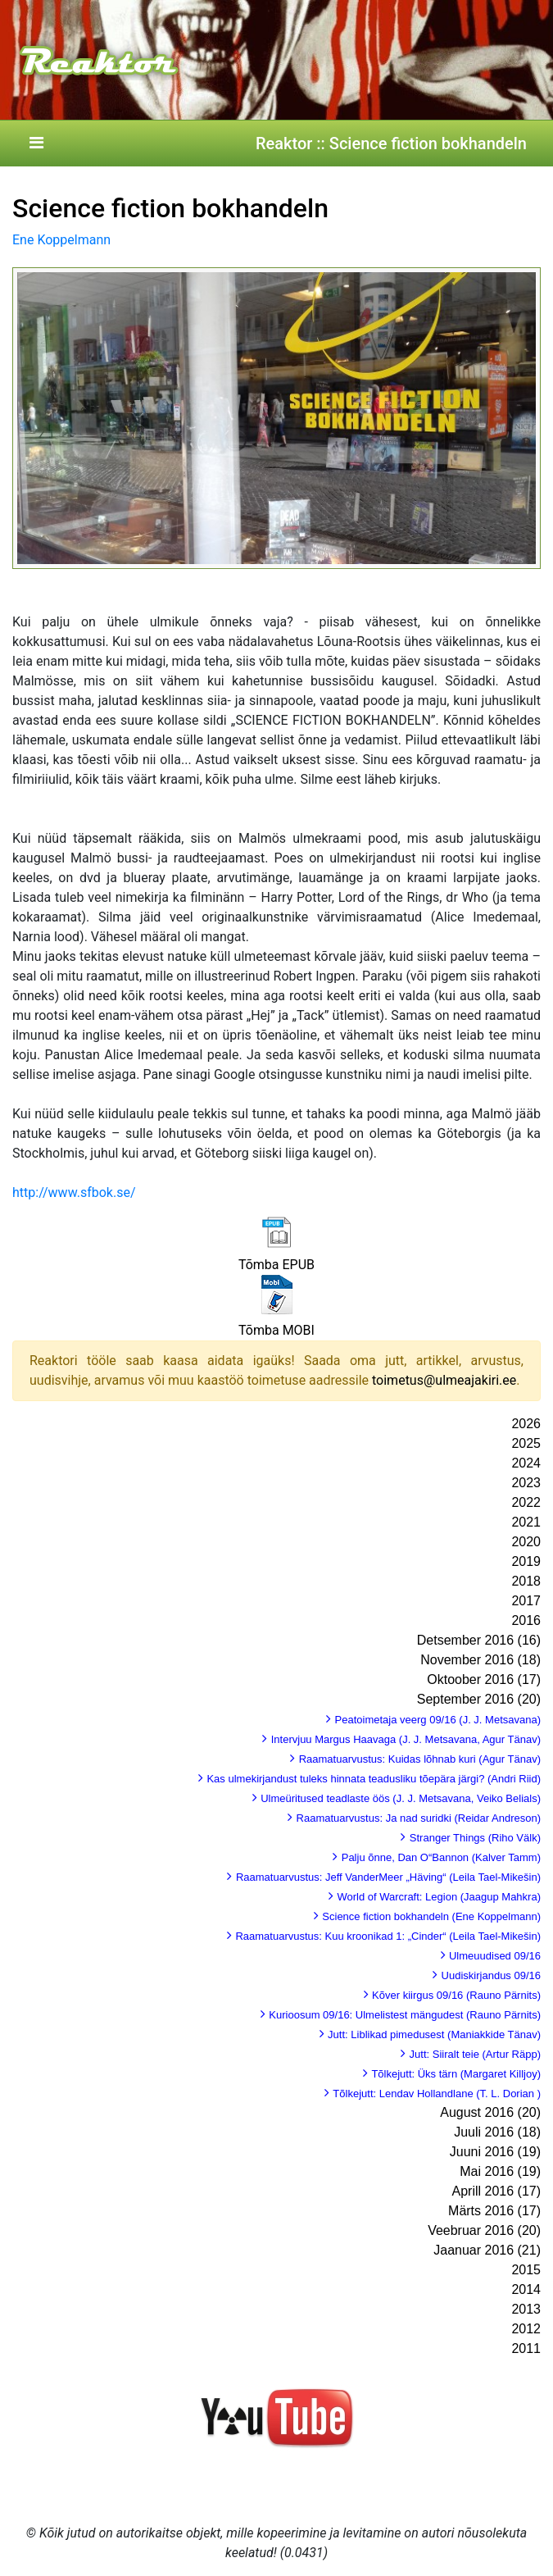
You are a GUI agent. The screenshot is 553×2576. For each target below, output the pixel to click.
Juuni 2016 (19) (495, 2152)
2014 (526, 2289)
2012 (526, 2329)
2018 (526, 1581)
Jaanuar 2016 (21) (487, 2250)
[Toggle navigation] (36, 143)
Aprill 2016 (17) (497, 2191)
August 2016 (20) (490, 2112)
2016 (526, 1620)
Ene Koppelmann (61, 240)
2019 (526, 1561)
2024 (526, 1463)
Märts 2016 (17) (494, 2211)
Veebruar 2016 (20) (484, 2230)
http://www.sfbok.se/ (74, 1192)
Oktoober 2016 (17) (484, 1679)
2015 (526, 2270)
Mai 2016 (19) (500, 2171)
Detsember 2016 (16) (479, 1640)
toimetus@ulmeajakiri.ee (444, 1380)
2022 (526, 1502)
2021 (526, 1522)
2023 (526, 1483)
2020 (526, 1542)
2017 (526, 1601)
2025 (526, 1443)
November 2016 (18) (480, 1660)
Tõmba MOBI (276, 1330)
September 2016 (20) (479, 1699)
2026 (526, 1424)
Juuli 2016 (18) (497, 2132)
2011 (526, 2348)
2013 (526, 2309)
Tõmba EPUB (276, 1264)
